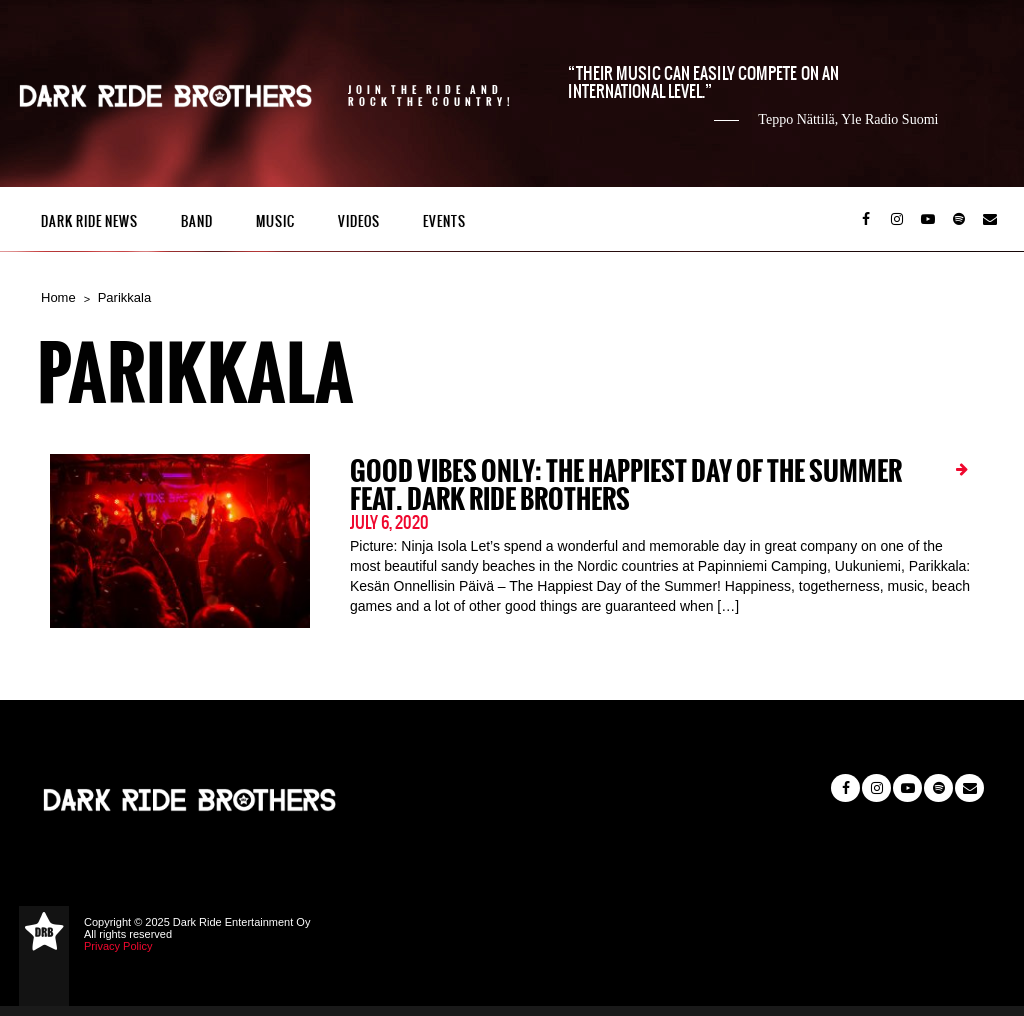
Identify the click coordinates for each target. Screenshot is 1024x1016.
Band (197, 221)
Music (275, 221)
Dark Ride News (89, 221)
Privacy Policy (118, 946)
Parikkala (124, 297)
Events (444, 221)
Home (58, 297)
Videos (359, 221)
